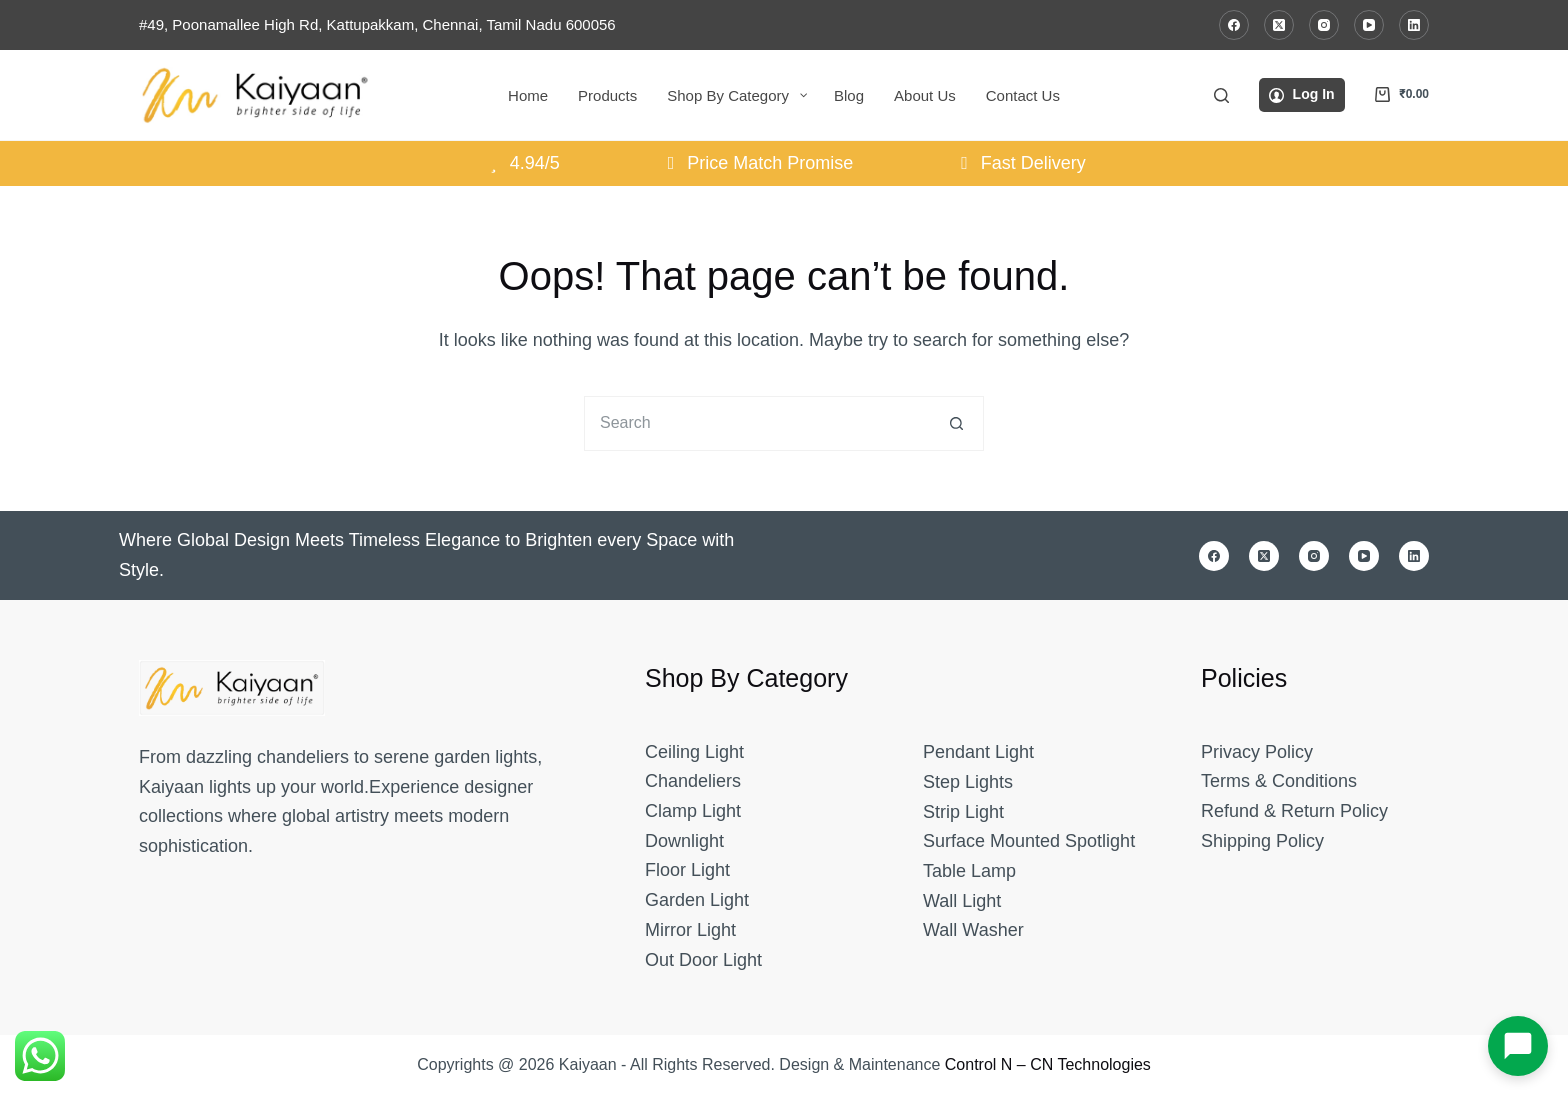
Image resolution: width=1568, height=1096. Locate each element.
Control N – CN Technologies (1048, 1064)
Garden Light (697, 900)
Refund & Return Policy (1294, 811)
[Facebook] (1234, 25)
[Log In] (1302, 94)
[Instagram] (1324, 25)
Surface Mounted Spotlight (1029, 841)
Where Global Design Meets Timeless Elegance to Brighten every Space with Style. (426, 555)
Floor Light (687, 870)
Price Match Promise (757, 163)
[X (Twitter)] (1279, 25)
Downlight (684, 841)
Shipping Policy (1262, 841)
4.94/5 (521, 163)
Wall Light (962, 901)
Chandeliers (693, 781)
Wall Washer (973, 930)
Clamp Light (693, 811)
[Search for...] (756, 423)
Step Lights (968, 782)
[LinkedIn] (1414, 25)
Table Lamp (969, 871)
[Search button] (956, 423)
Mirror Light (690, 930)
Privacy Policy (1257, 752)
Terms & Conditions (1279, 781)
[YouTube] (1369, 25)
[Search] (1221, 95)
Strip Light (963, 812)
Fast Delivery (1019, 163)
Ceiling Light (694, 752)
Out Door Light (703, 960)
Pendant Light (978, 752)
